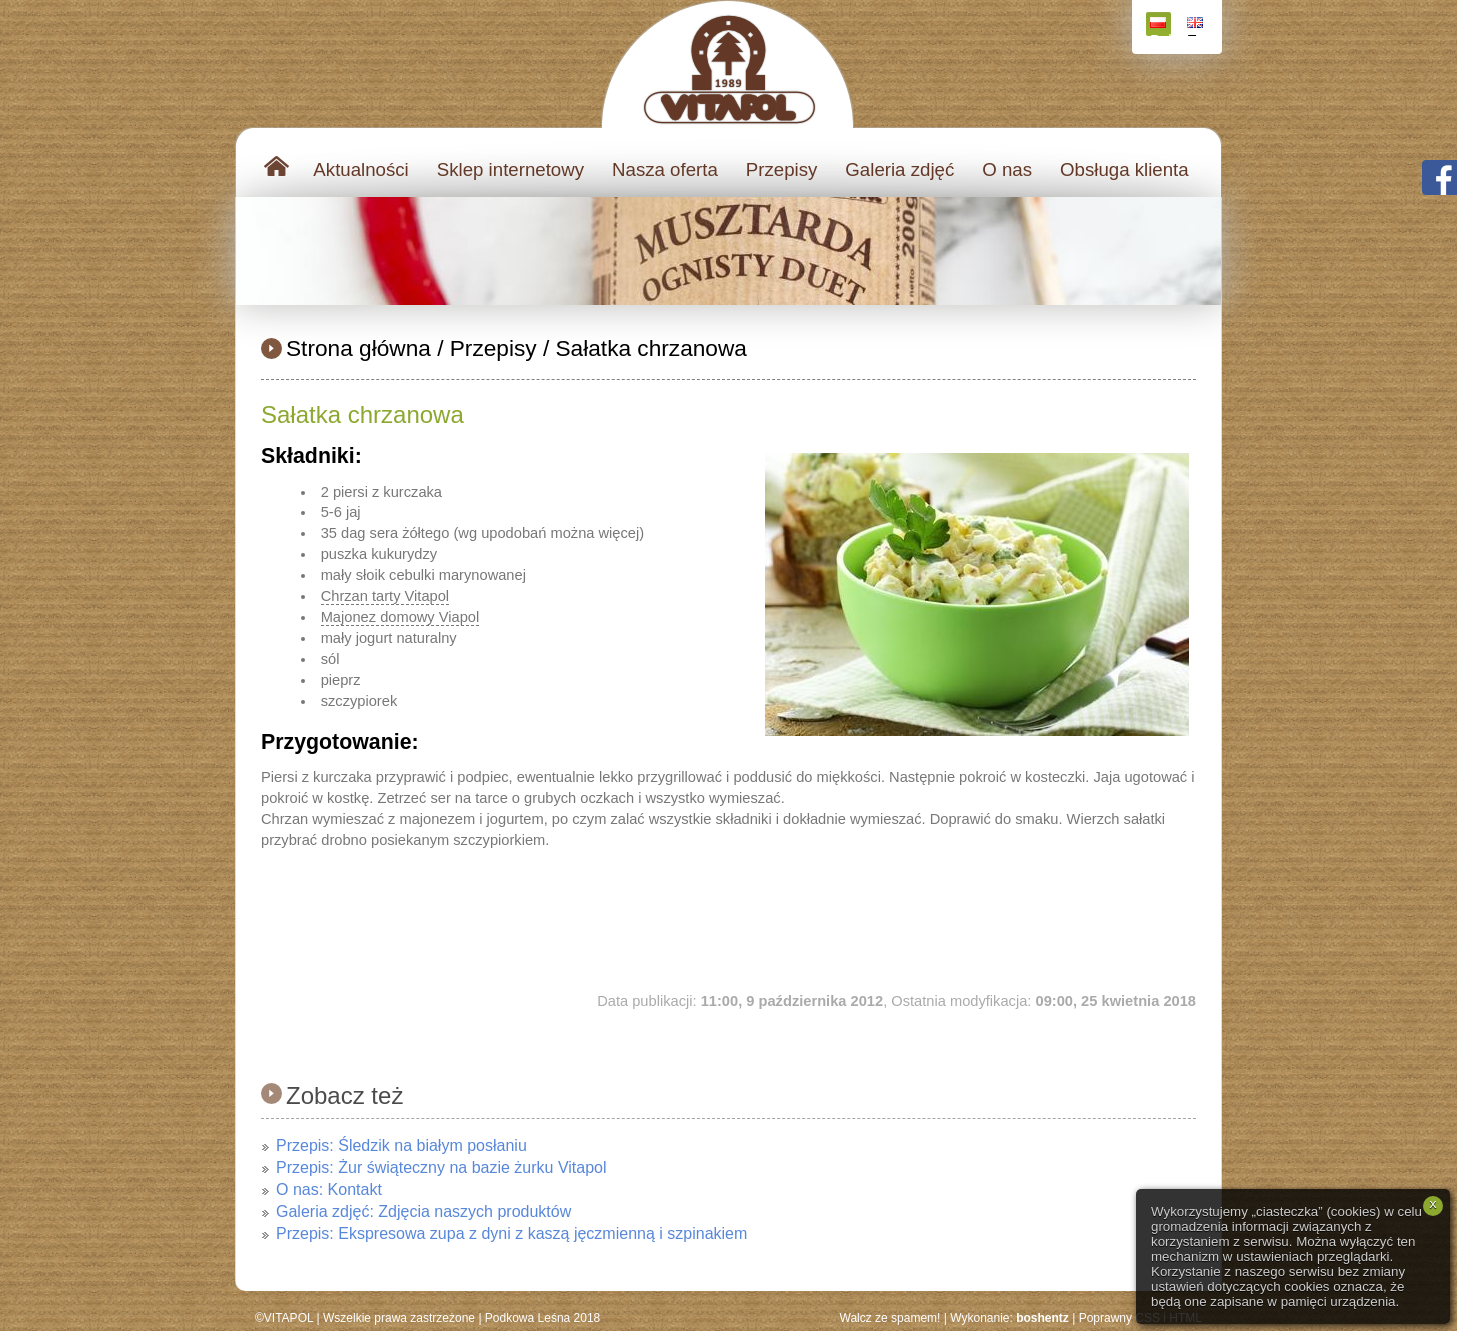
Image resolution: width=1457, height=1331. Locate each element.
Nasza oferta (665, 169)
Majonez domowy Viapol (400, 617)
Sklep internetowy (510, 169)
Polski (1160, 26)
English (1197, 26)
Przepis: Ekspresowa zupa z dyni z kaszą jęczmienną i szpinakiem (511, 1233)
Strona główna (358, 348)
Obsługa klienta (1124, 169)
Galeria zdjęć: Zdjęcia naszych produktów (423, 1211)
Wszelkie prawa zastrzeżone (399, 1318)
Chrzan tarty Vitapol (385, 596)
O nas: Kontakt (329, 1189)
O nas (1007, 169)
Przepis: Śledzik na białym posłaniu (401, 1145)
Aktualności (360, 169)
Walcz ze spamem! (890, 1318)
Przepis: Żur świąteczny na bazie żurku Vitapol (441, 1167)
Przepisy (782, 169)
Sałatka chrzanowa (651, 348)
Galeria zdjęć (899, 169)
